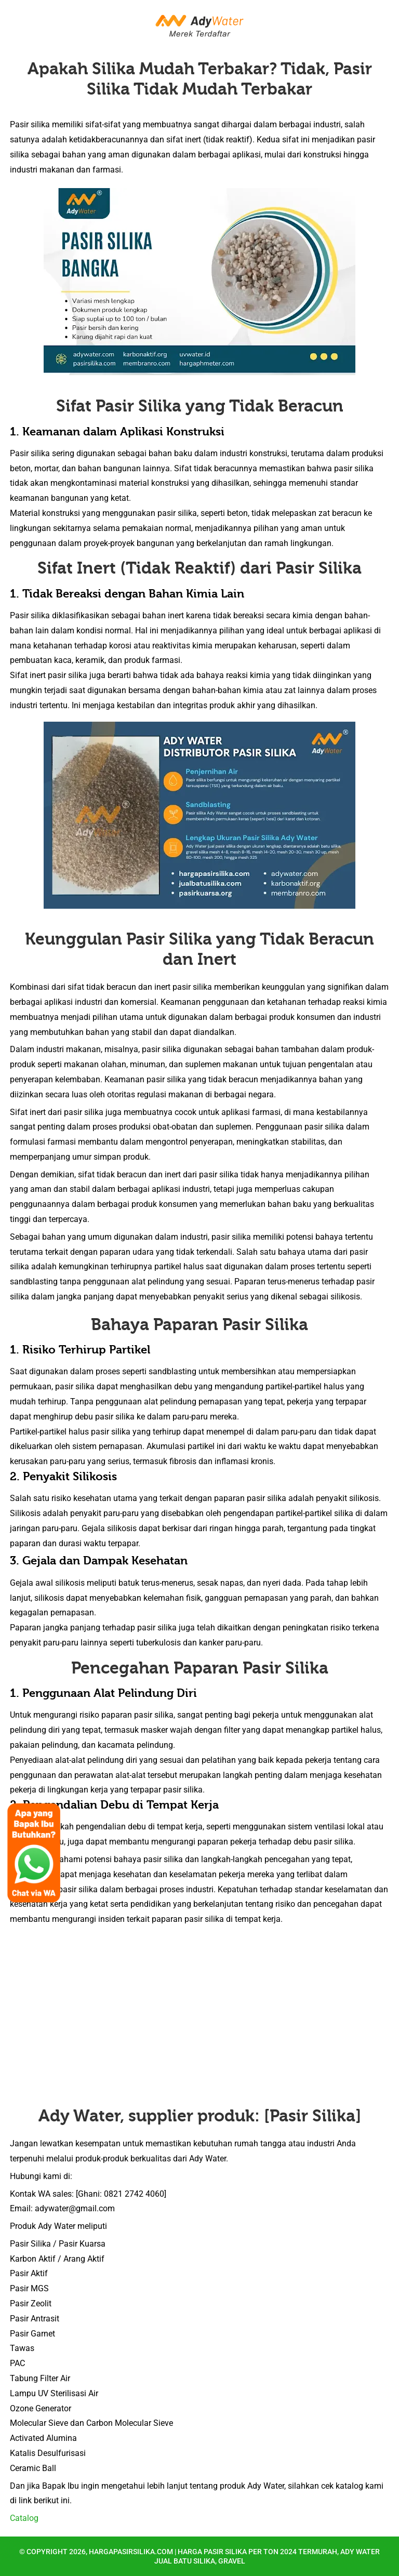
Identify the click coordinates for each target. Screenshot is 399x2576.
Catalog (24, 2518)
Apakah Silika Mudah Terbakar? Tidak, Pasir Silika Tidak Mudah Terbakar (200, 78)
